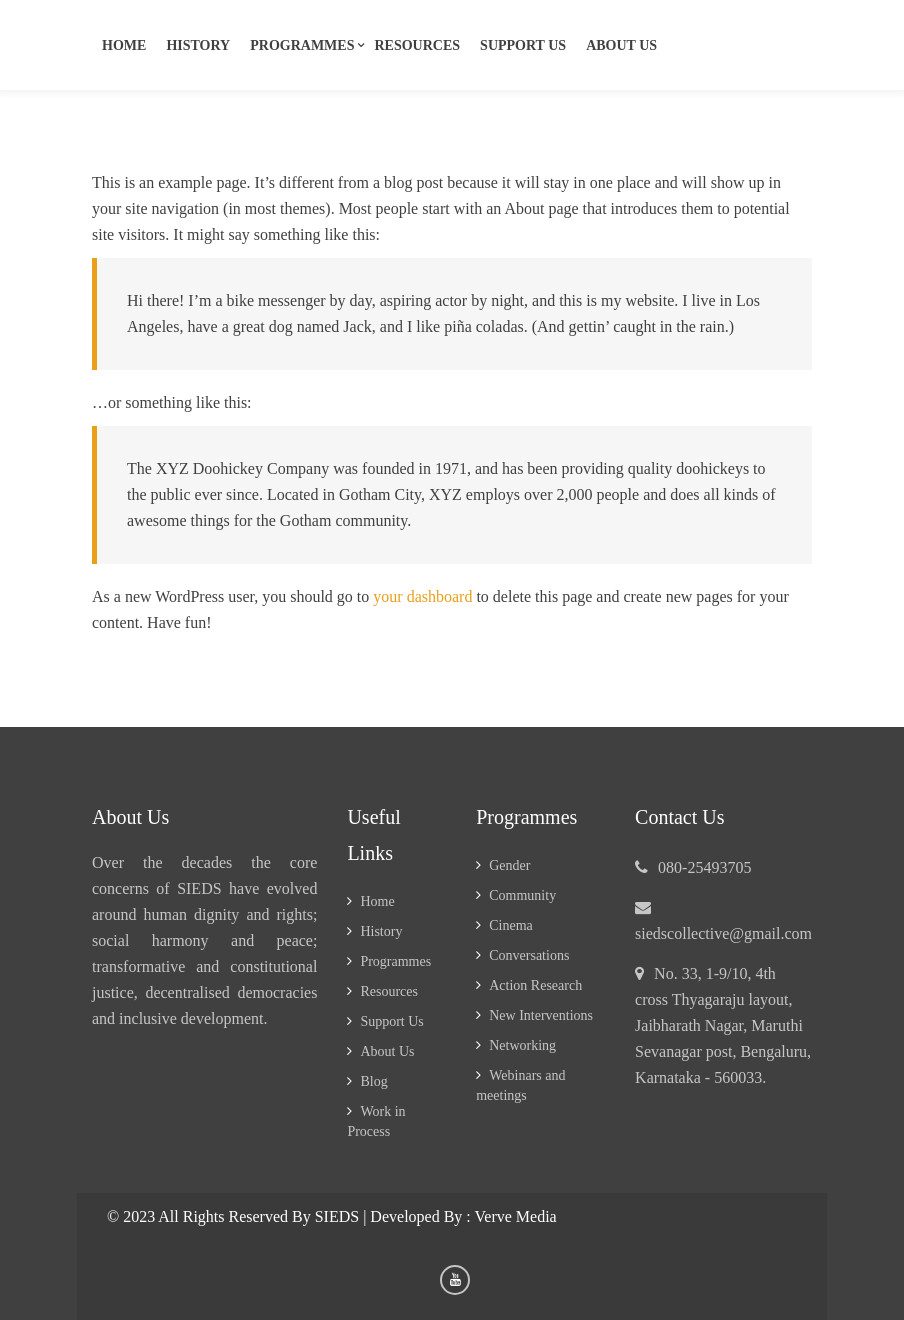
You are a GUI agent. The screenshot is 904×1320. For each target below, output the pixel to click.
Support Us (391, 1021)
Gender (509, 865)
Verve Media (516, 1216)
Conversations (529, 955)
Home (124, 45)
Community (522, 895)
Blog (373, 1081)
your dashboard (422, 597)
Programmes (302, 45)
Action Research (535, 985)
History (198, 45)
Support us (523, 45)
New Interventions (541, 1015)
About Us (621, 45)
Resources (417, 45)
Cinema (511, 925)
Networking (522, 1045)
